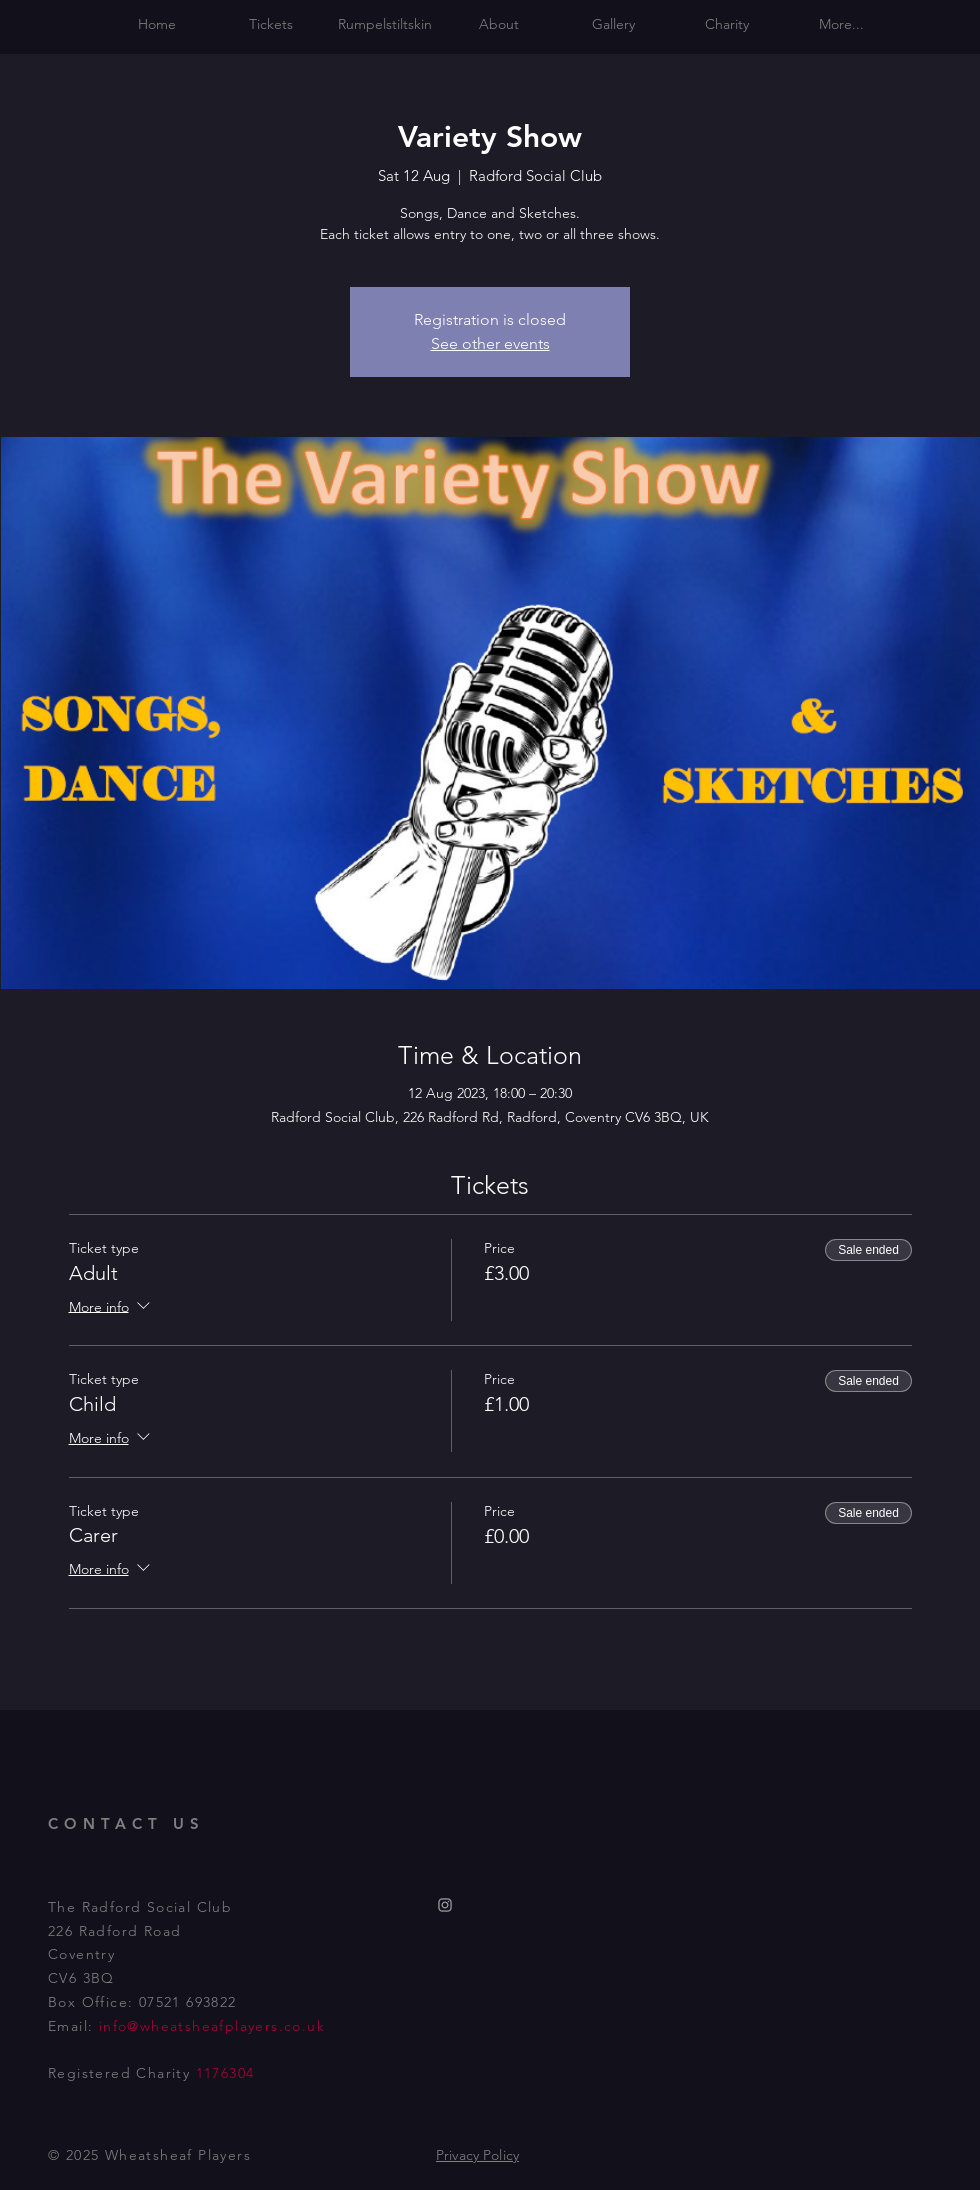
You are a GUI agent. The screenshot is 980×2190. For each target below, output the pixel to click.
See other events (490, 343)
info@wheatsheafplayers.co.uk (212, 2026)
